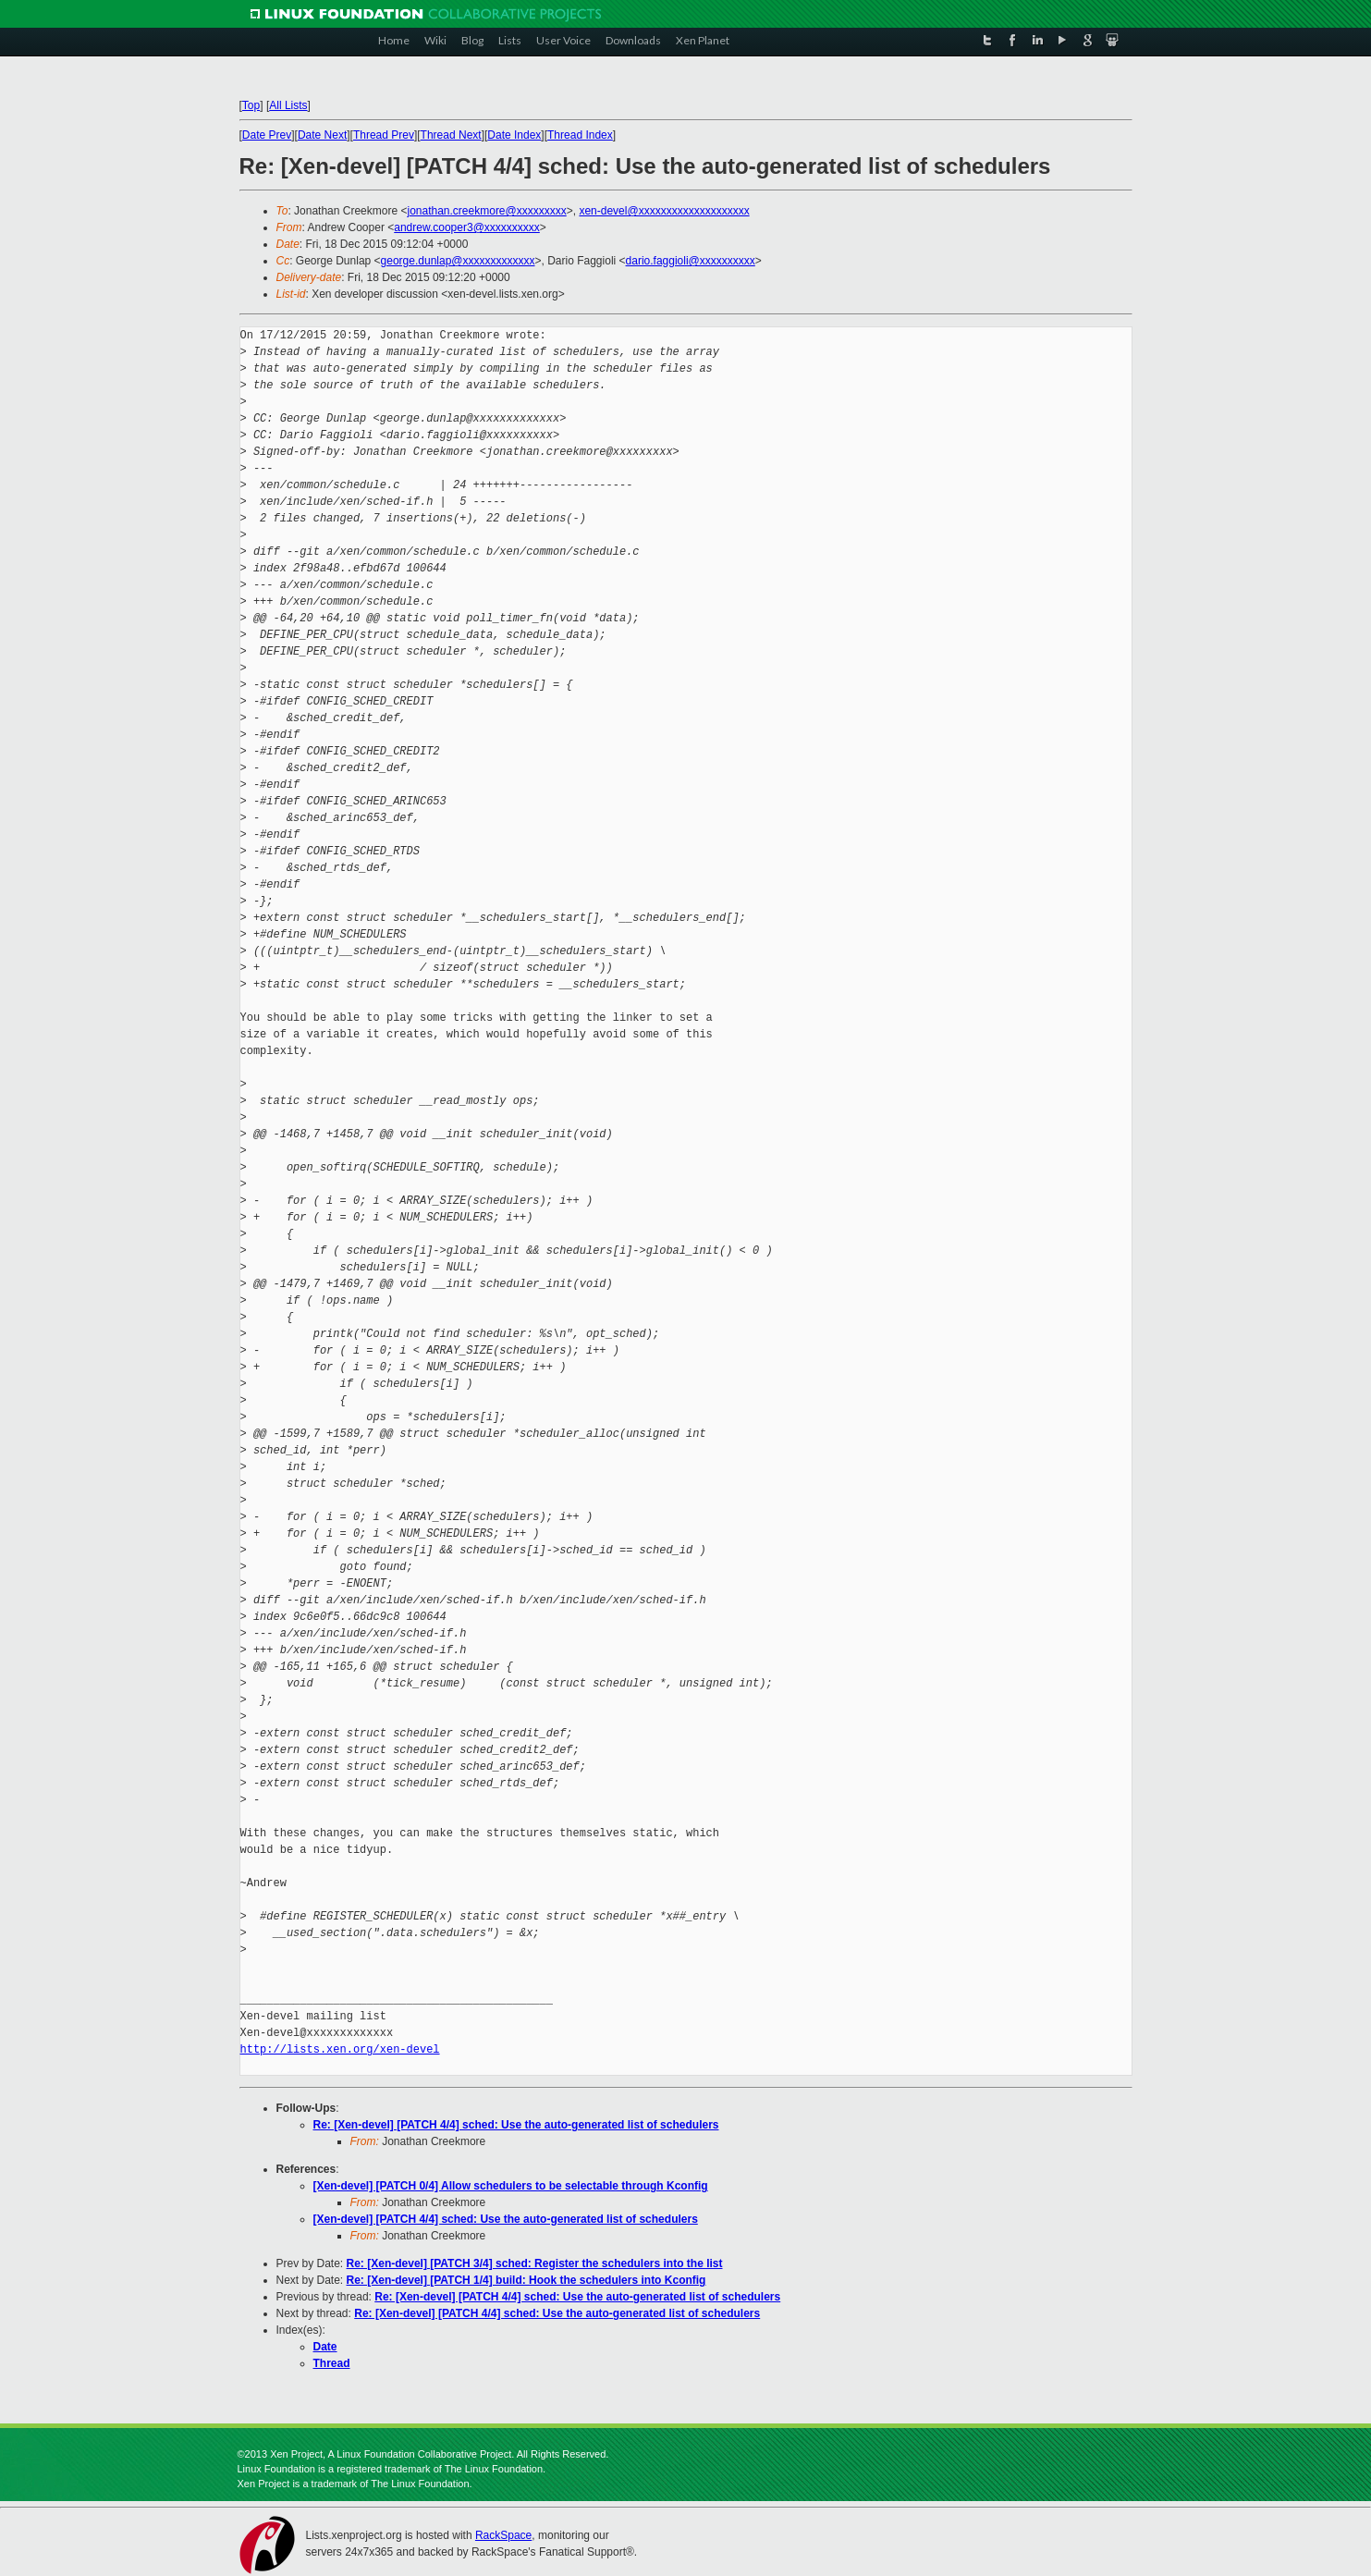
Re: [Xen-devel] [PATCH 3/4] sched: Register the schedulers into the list (535, 2263)
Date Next (322, 135)
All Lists (288, 105)
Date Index (514, 135)
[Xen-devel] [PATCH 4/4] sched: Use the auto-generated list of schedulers (505, 2219)
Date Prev (266, 135)
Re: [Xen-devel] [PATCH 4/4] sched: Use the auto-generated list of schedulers (516, 2124)
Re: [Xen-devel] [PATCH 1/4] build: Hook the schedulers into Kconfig (526, 2280)
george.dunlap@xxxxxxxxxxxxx (458, 260)
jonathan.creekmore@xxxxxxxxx (486, 210)
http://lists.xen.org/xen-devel (340, 2049)
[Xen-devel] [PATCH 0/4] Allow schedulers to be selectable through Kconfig (510, 2185)
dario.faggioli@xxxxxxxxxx (690, 260)
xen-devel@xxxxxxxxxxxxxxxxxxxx (664, 210)
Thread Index (580, 135)
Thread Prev (383, 135)
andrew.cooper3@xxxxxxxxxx (467, 227)
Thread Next (451, 135)
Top (251, 105)
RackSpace (503, 2535)
